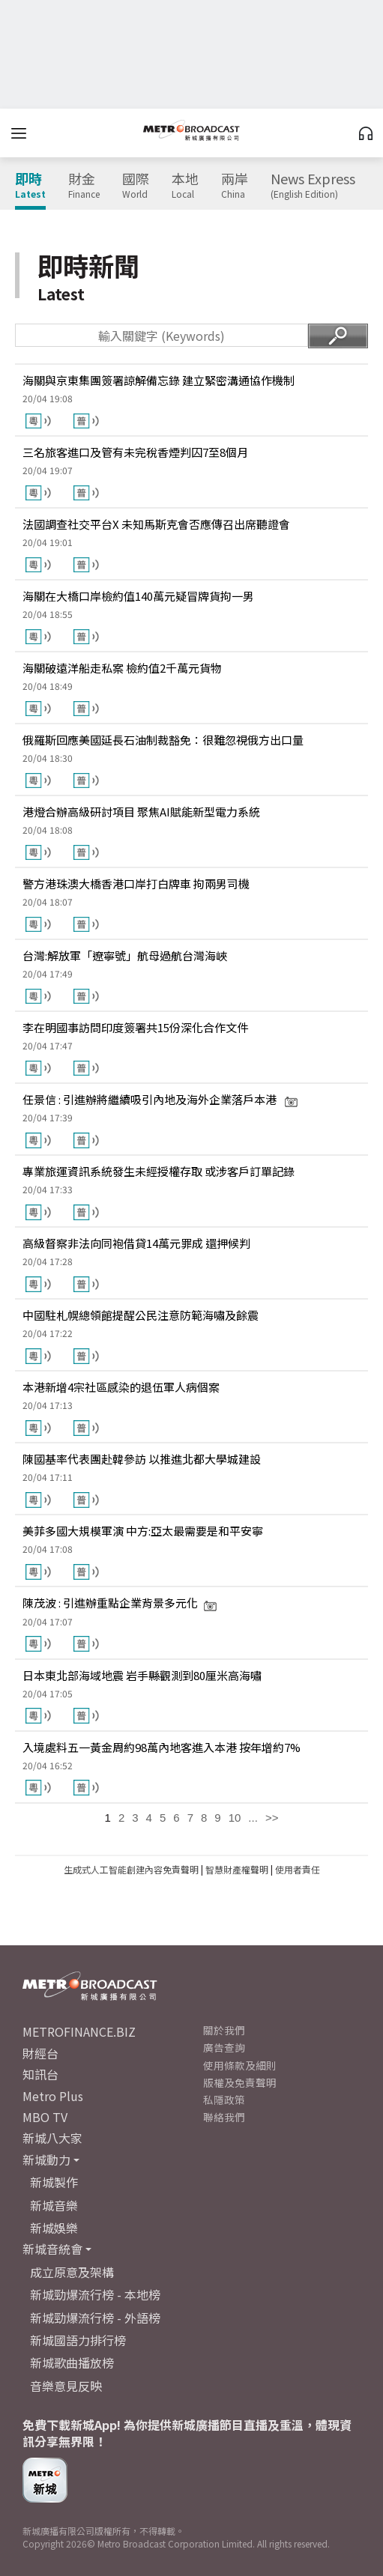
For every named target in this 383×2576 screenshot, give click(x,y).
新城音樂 (54, 2205)
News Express (313, 186)
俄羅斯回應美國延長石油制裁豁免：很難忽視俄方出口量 (163, 740)
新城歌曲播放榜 (72, 2363)
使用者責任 (297, 1869)
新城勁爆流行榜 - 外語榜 (95, 2318)
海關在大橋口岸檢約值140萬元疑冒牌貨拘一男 (138, 596)
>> (272, 1817)
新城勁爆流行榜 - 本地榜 (95, 2294)
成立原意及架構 (72, 2272)
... (253, 1817)
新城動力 (46, 2160)
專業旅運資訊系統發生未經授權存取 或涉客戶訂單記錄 (158, 1171)
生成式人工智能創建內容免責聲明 (131, 1869)
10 (235, 1817)
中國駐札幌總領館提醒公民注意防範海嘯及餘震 (140, 1315)
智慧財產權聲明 (236, 1869)
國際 (135, 186)
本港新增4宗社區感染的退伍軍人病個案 (121, 1387)
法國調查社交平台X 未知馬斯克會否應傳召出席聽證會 (156, 524)
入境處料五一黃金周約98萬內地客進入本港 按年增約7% (161, 1747)
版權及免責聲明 (240, 2082)
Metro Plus (52, 2096)
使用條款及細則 (240, 2065)
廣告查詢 (224, 2047)
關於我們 (224, 2029)
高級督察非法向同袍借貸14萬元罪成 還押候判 (136, 1243)
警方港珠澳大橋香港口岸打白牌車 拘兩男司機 (136, 883)
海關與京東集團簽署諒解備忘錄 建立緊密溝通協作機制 (158, 380)
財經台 (40, 2053)
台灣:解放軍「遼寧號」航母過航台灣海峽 (124, 955)
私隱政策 (224, 2099)
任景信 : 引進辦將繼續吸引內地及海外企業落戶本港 (160, 1099)
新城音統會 (52, 2249)
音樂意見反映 (66, 2386)
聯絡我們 (224, 2116)
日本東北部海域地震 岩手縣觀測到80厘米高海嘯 (142, 1675)
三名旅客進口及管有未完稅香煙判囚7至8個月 (135, 452)
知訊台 (40, 2074)
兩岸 (234, 186)
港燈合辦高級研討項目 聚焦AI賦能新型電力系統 (141, 811)
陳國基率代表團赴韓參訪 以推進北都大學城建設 (141, 1459)
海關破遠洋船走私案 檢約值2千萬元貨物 (122, 668)
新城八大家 (52, 2138)
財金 (84, 186)
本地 (185, 186)
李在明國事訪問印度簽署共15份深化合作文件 (135, 1027)
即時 (30, 186)
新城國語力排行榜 (78, 2340)
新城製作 (54, 2182)
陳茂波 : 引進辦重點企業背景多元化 (119, 1602)
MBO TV (44, 2117)
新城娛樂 (54, 2228)
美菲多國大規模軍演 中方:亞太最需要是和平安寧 (142, 1531)
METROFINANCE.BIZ (79, 2031)
